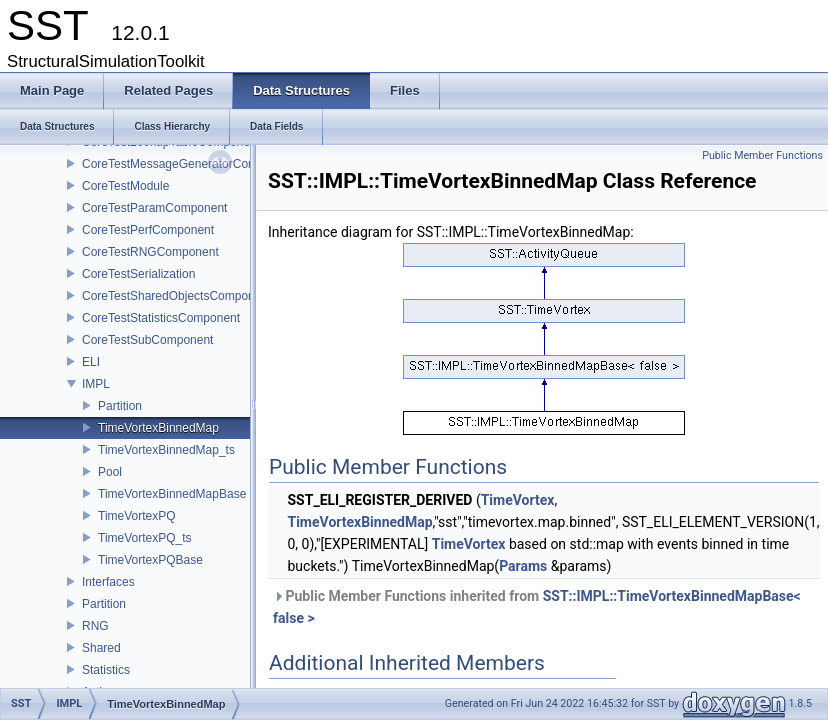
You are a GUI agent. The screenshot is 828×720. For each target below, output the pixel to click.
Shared (101, 648)
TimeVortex (518, 500)
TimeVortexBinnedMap (158, 428)
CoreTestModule (125, 186)
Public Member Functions (762, 155)
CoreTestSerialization (138, 274)
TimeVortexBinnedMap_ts (166, 450)
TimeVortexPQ (137, 516)
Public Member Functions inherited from (537, 607)
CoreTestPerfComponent (148, 230)
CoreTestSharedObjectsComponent (176, 296)
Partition (120, 406)
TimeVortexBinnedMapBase (172, 494)
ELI (91, 362)
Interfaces (108, 582)
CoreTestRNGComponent (150, 252)
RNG (95, 626)
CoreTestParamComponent (154, 208)
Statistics (106, 670)
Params (523, 566)
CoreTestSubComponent (147, 340)
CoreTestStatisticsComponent (161, 318)
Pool (110, 472)
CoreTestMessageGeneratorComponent (188, 164)
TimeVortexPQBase (150, 560)
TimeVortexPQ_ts (145, 538)
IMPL (96, 384)
